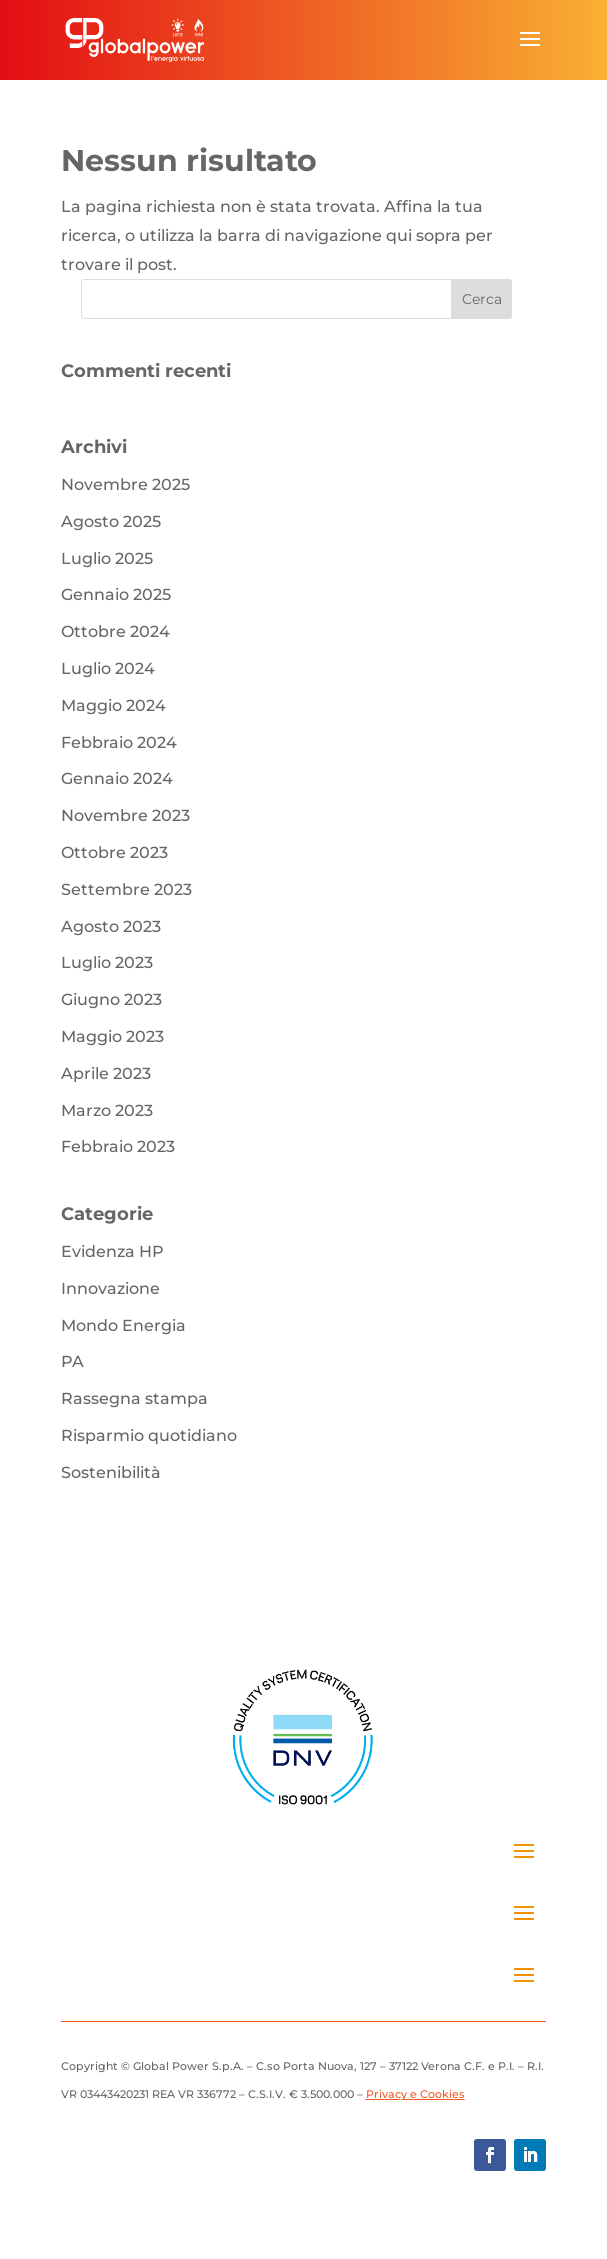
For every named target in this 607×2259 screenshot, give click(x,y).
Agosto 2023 (111, 926)
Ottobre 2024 (115, 631)
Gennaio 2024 (117, 778)
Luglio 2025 (107, 558)
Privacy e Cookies (415, 2094)
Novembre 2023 (125, 815)
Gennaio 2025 (116, 594)
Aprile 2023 (106, 1073)
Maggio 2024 (113, 705)
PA (72, 1361)
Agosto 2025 (111, 521)
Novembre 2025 (125, 484)
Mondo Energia (123, 1325)
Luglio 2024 (108, 668)
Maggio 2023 (112, 1036)
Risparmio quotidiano (149, 1435)
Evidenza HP (112, 1251)
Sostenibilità (111, 1472)
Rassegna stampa (134, 1398)
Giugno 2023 (111, 999)
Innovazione (110, 1288)
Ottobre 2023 (114, 852)
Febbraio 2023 (118, 1146)
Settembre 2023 (126, 889)
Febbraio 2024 (119, 742)
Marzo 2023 (107, 1110)
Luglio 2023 (107, 962)
